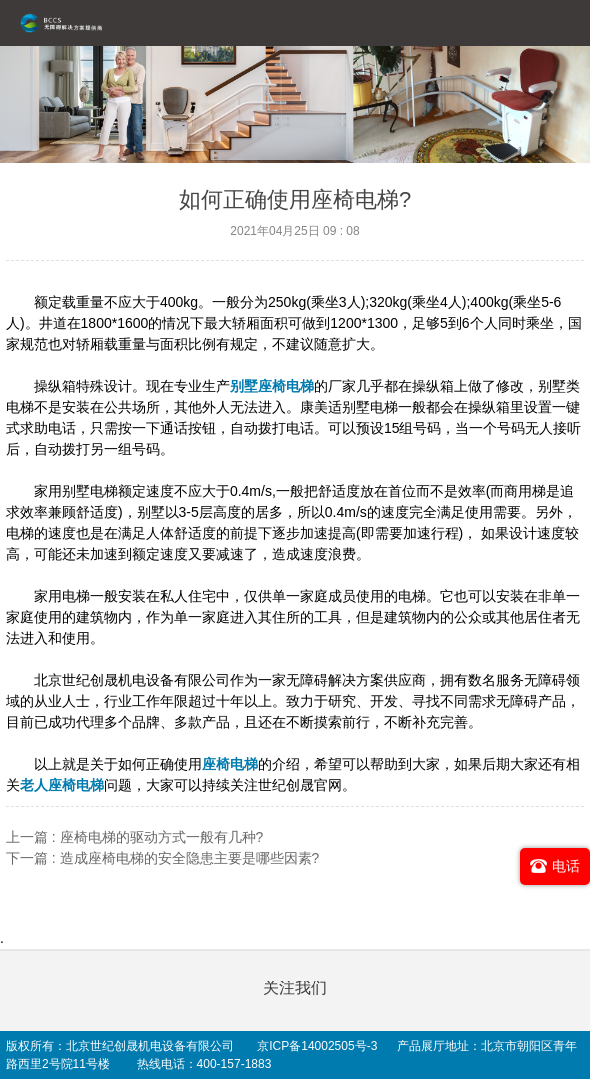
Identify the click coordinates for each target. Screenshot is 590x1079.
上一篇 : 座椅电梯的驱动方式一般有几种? (134, 837)
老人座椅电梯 (62, 785)
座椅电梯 (230, 764)
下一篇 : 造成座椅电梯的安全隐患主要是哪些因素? (162, 858)
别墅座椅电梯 (272, 386)
